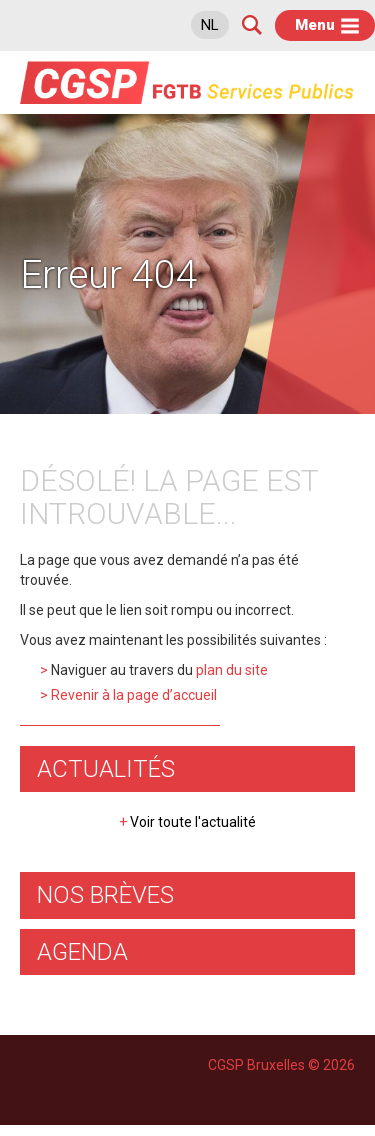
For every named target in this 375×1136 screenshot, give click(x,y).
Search (252, 25)
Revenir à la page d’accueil (134, 695)
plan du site (232, 670)
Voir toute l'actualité (187, 822)
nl (210, 25)
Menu (315, 25)
